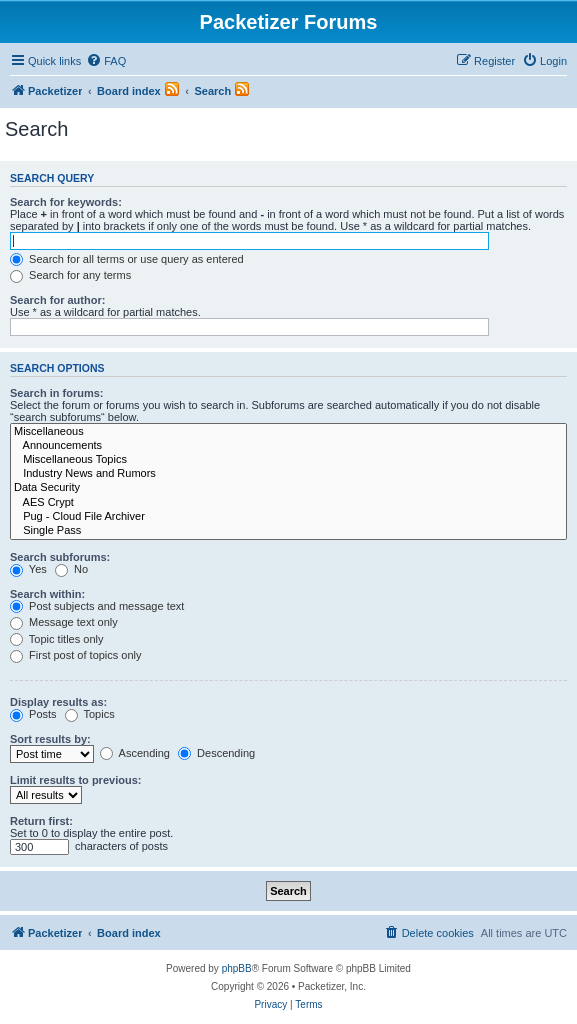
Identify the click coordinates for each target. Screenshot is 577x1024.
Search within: (47, 594)
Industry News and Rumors (288, 474)
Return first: (41, 821)
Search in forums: (57, 393)
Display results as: (58, 702)
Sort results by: (50, 739)
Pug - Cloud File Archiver (288, 517)
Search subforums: (60, 557)
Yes (28, 569)
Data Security (288, 488)
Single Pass (288, 531)
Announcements (288, 446)
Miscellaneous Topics (288, 460)
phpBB (237, 968)
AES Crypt (288, 503)
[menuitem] (106, 61)
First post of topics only (76, 655)
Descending (216, 753)
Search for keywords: (66, 202)
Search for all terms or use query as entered (127, 259)
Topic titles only (56, 639)
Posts (33, 714)
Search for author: (57, 300)
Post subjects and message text (97, 606)
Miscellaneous (288, 432)
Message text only (64, 622)
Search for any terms (70, 275)
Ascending (135, 753)
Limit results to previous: (75, 780)
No (71, 569)
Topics (90, 714)
